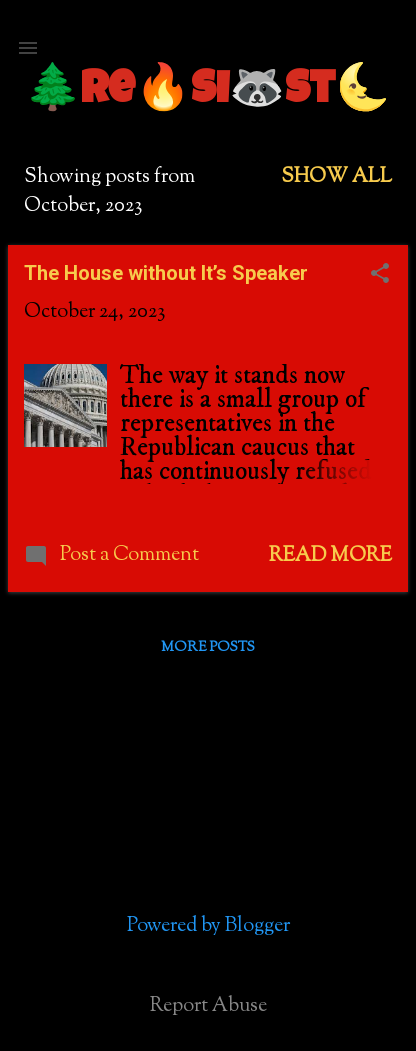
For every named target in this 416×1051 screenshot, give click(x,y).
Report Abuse (208, 1007)
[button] (380, 276)
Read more (330, 556)
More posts (208, 648)
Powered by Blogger (208, 926)
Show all (336, 177)
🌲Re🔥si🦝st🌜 (208, 92)
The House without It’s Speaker (166, 273)
